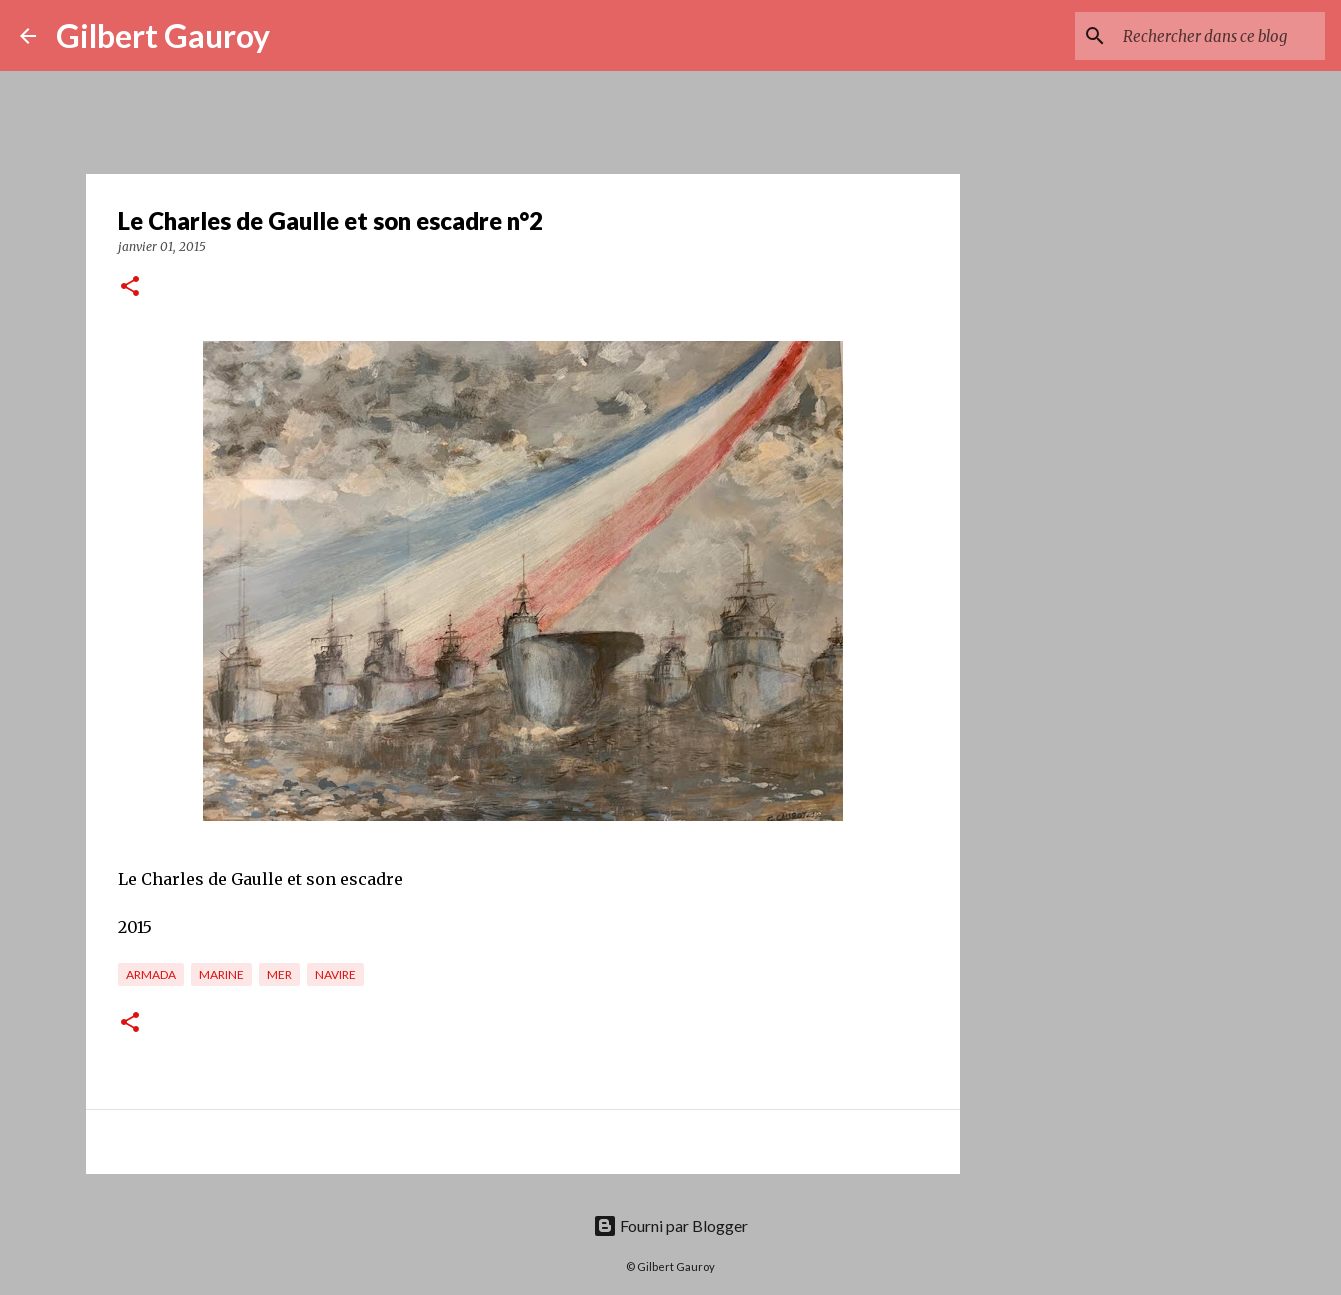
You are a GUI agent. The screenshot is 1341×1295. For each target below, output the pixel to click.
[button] (130, 287)
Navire (335, 974)
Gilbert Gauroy (163, 35)
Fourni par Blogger (670, 1225)
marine (221, 974)
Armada (151, 974)
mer (279, 974)
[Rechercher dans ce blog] (1220, 36)
